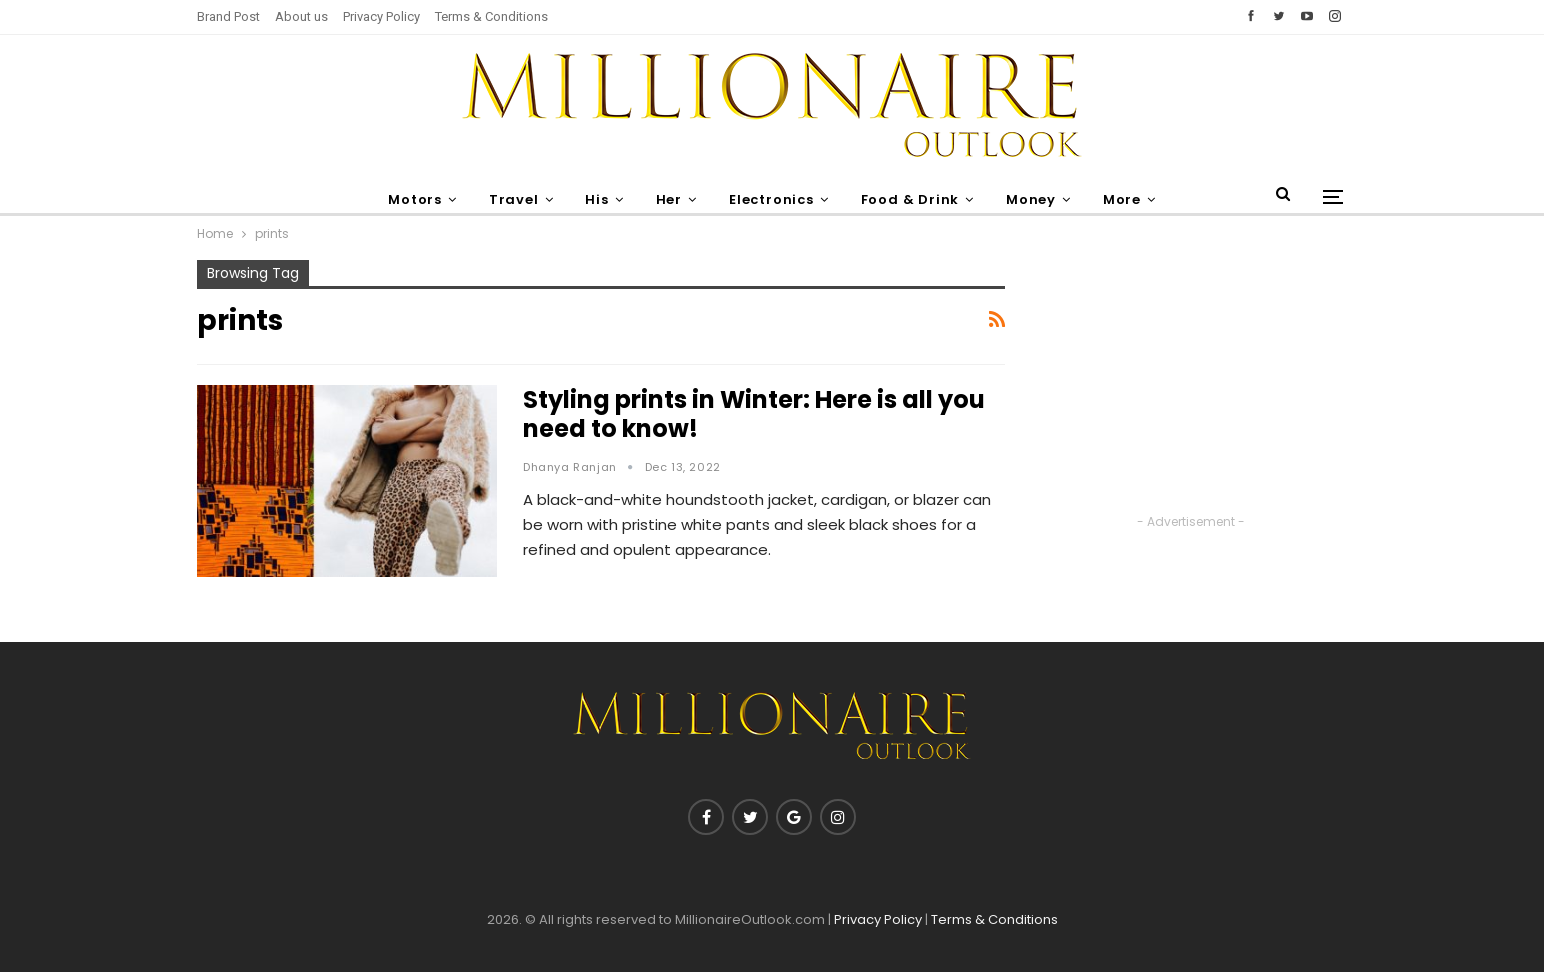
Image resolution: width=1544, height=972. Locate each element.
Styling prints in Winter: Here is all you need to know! (754, 414)
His (592, 199)
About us (301, 16)
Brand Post (228, 16)
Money (1038, 199)
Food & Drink (914, 199)
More (1132, 199)
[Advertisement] (1191, 385)
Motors (405, 199)
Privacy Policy (381, 16)
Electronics (772, 199)
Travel (506, 199)
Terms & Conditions (491, 16)
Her (667, 199)
